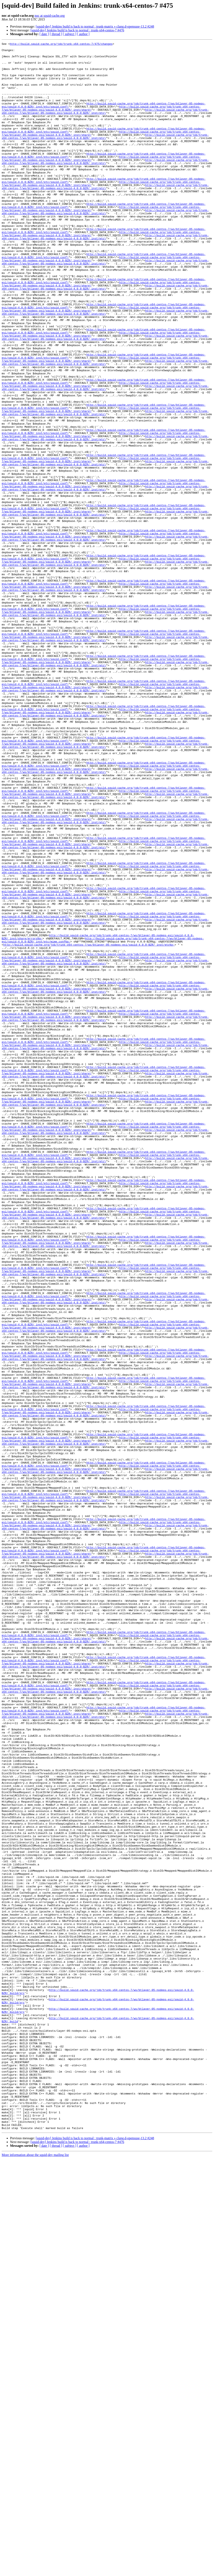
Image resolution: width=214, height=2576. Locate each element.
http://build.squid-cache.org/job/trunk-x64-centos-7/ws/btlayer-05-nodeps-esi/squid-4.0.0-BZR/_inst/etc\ (105, 125)
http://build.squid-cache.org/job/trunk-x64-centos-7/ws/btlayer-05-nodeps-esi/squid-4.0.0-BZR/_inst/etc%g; (89, 1125)
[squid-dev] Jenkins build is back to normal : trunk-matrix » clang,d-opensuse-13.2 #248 (95, 26)
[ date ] (44, 34)
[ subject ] (69, 34)
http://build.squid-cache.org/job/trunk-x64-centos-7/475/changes (61, 44)
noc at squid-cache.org (49, 15)
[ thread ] (56, 34)
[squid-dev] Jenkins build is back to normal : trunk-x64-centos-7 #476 (77, 30)
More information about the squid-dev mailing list (35, 2572)
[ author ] (83, 34)
